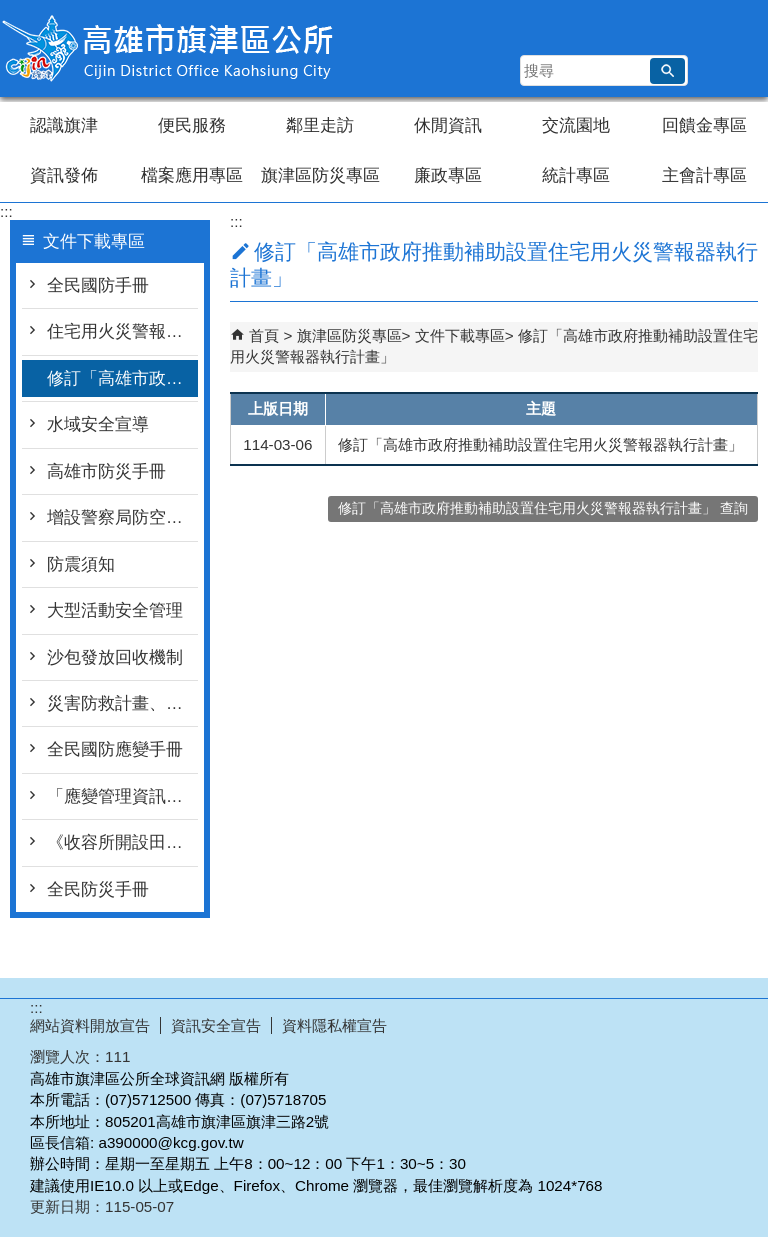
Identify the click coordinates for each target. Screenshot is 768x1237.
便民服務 (192, 125)
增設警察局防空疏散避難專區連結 (122, 517)
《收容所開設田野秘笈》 (122, 842)
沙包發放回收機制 (115, 657)
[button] (667, 71)
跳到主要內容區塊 (10, 10)
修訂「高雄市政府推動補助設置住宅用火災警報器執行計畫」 (122, 378)
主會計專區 (704, 175)
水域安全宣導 (98, 424)
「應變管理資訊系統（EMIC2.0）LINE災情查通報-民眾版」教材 (122, 796)
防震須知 (81, 564)
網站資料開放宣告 (90, 1025)
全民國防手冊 (98, 285)
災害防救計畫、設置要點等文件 (122, 703)
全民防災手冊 (98, 889)
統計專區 (576, 175)
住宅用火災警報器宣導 (122, 331)
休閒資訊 (448, 125)
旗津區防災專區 (320, 175)
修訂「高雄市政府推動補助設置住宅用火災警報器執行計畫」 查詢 (543, 508)
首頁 (264, 335)
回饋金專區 (704, 125)
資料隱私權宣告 (334, 1025)
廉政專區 (448, 175)
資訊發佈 (64, 175)
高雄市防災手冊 (106, 471)
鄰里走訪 (320, 125)
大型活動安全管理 (115, 610)
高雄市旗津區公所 (169, 48)
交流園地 (576, 125)
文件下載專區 (460, 335)
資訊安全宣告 (216, 1025)
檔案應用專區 (192, 175)
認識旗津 (64, 125)
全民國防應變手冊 (115, 749)
